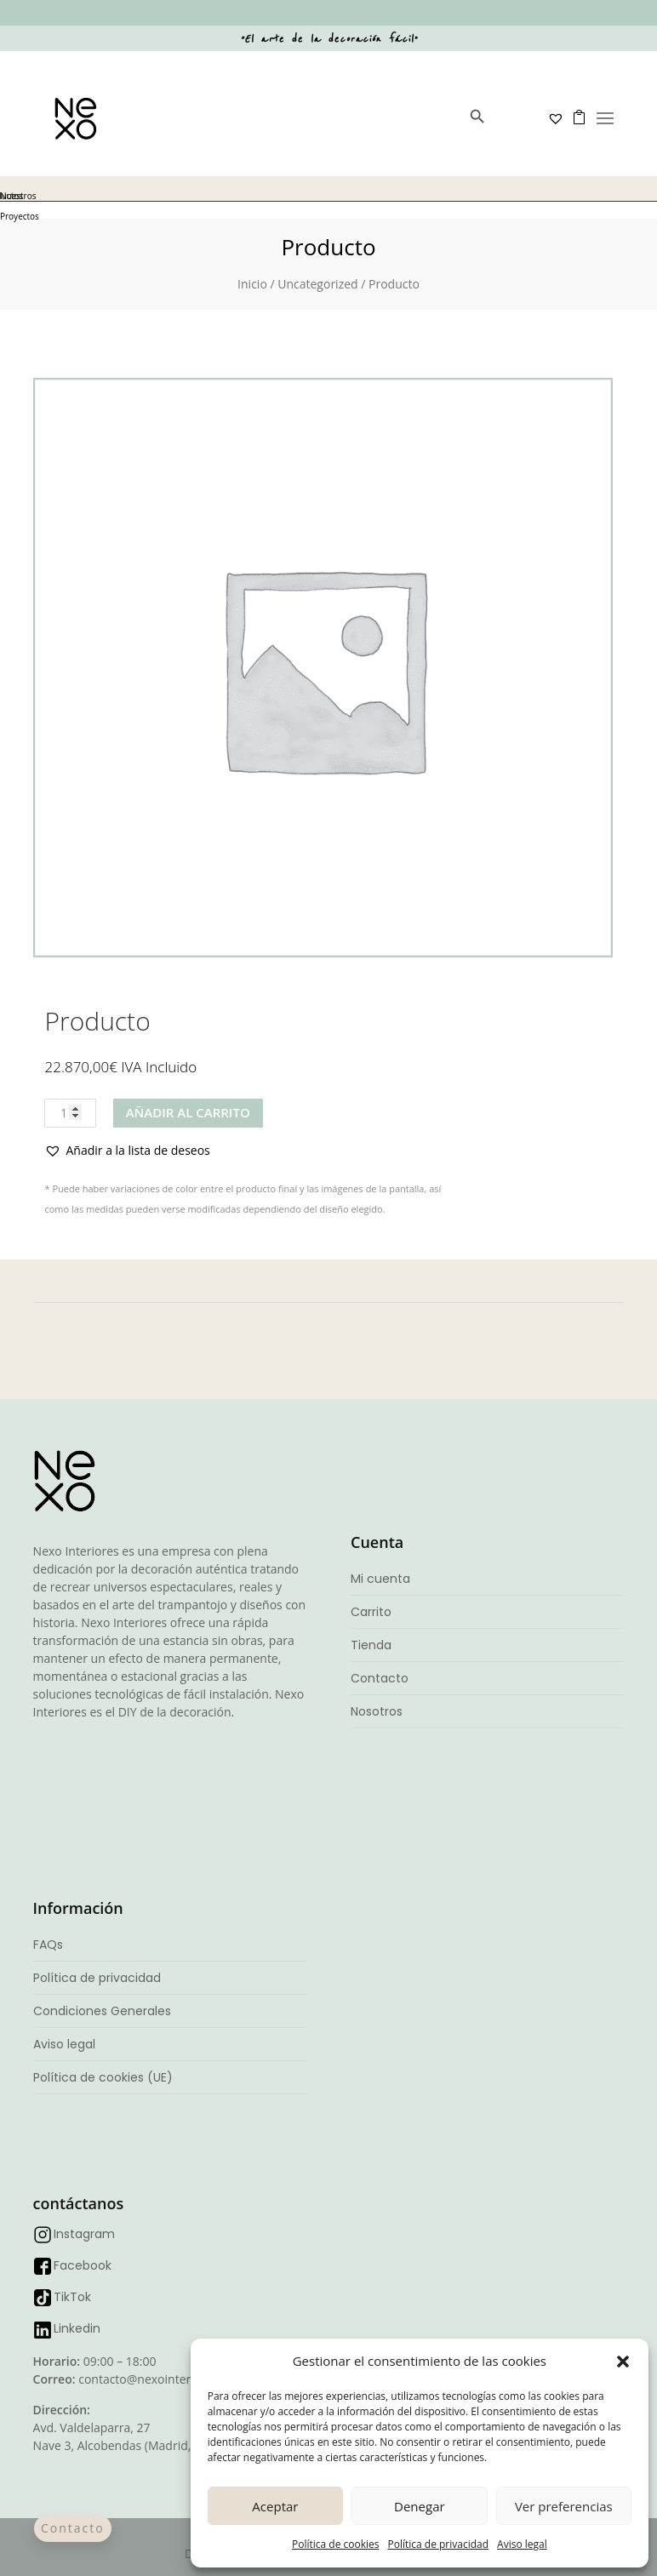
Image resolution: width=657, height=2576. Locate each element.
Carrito (371, 1611)
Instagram (84, 2233)
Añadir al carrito (188, 1112)
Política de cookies (336, 2544)
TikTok (72, 2296)
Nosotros (377, 1711)
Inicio (252, 284)
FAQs (48, 1944)
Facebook (82, 2265)
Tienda (371, 1645)
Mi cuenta (380, 1578)
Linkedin (77, 2328)
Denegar (419, 2506)
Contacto (379, 1678)
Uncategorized (317, 284)
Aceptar (275, 2506)
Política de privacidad (437, 2544)
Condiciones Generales (102, 2010)
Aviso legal (522, 2544)
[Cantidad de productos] (69, 1113)
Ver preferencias (564, 2506)
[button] (622, 2361)
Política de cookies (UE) (103, 2077)
